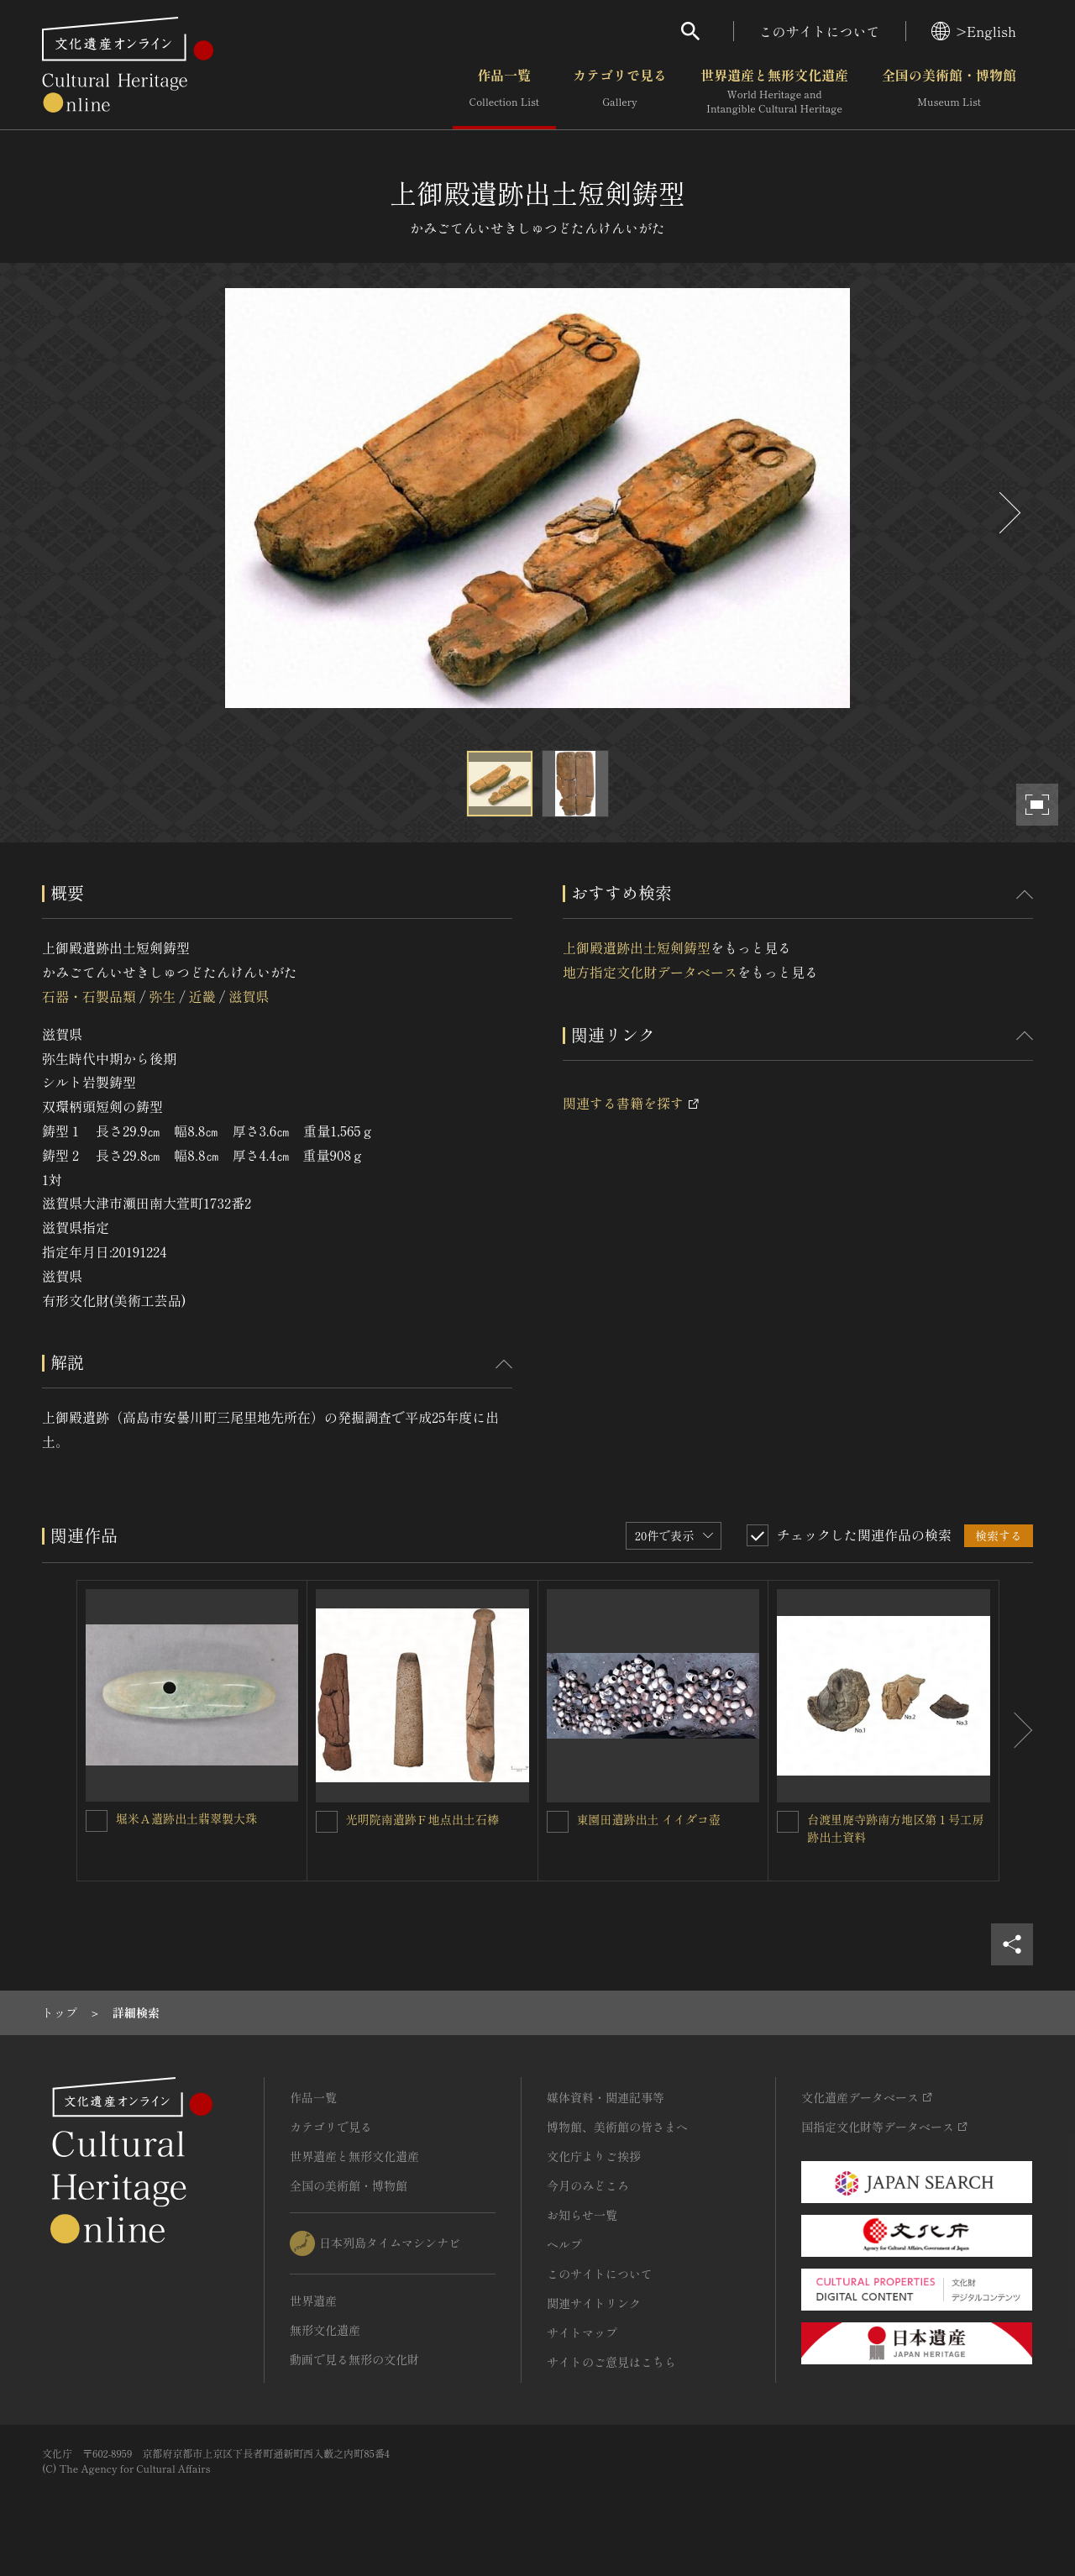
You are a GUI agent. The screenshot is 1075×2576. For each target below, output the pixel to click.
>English (973, 31)
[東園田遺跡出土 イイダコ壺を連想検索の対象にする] (558, 1822)
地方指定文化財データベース (650, 972)
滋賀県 (248, 996)
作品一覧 (504, 91)
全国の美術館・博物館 (949, 91)
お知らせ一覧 (582, 2214)
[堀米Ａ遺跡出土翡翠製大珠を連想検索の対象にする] (97, 1821)
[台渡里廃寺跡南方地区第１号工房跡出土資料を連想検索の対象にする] (788, 1822)
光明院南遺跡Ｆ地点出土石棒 (422, 1819)
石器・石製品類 (89, 996)
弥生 (162, 996)
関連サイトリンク (594, 2303)
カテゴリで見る (620, 91)
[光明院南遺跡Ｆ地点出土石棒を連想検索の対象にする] (327, 1822)
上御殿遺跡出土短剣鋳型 (637, 947)
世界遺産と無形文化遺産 (774, 91)
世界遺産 (313, 2300)
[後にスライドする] (1008, 512)
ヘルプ (564, 2244)
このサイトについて (819, 31)
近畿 (202, 996)
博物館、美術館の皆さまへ (617, 2126)
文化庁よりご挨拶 (594, 2156)
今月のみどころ (588, 2185)
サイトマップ (582, 2332)
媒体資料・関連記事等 (605, 2097)
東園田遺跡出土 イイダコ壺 (649, 1819)
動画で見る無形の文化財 (354, 2359)
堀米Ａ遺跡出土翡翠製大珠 (186, 1818)
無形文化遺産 (325, 2330)
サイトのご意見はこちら (611, 2361)
